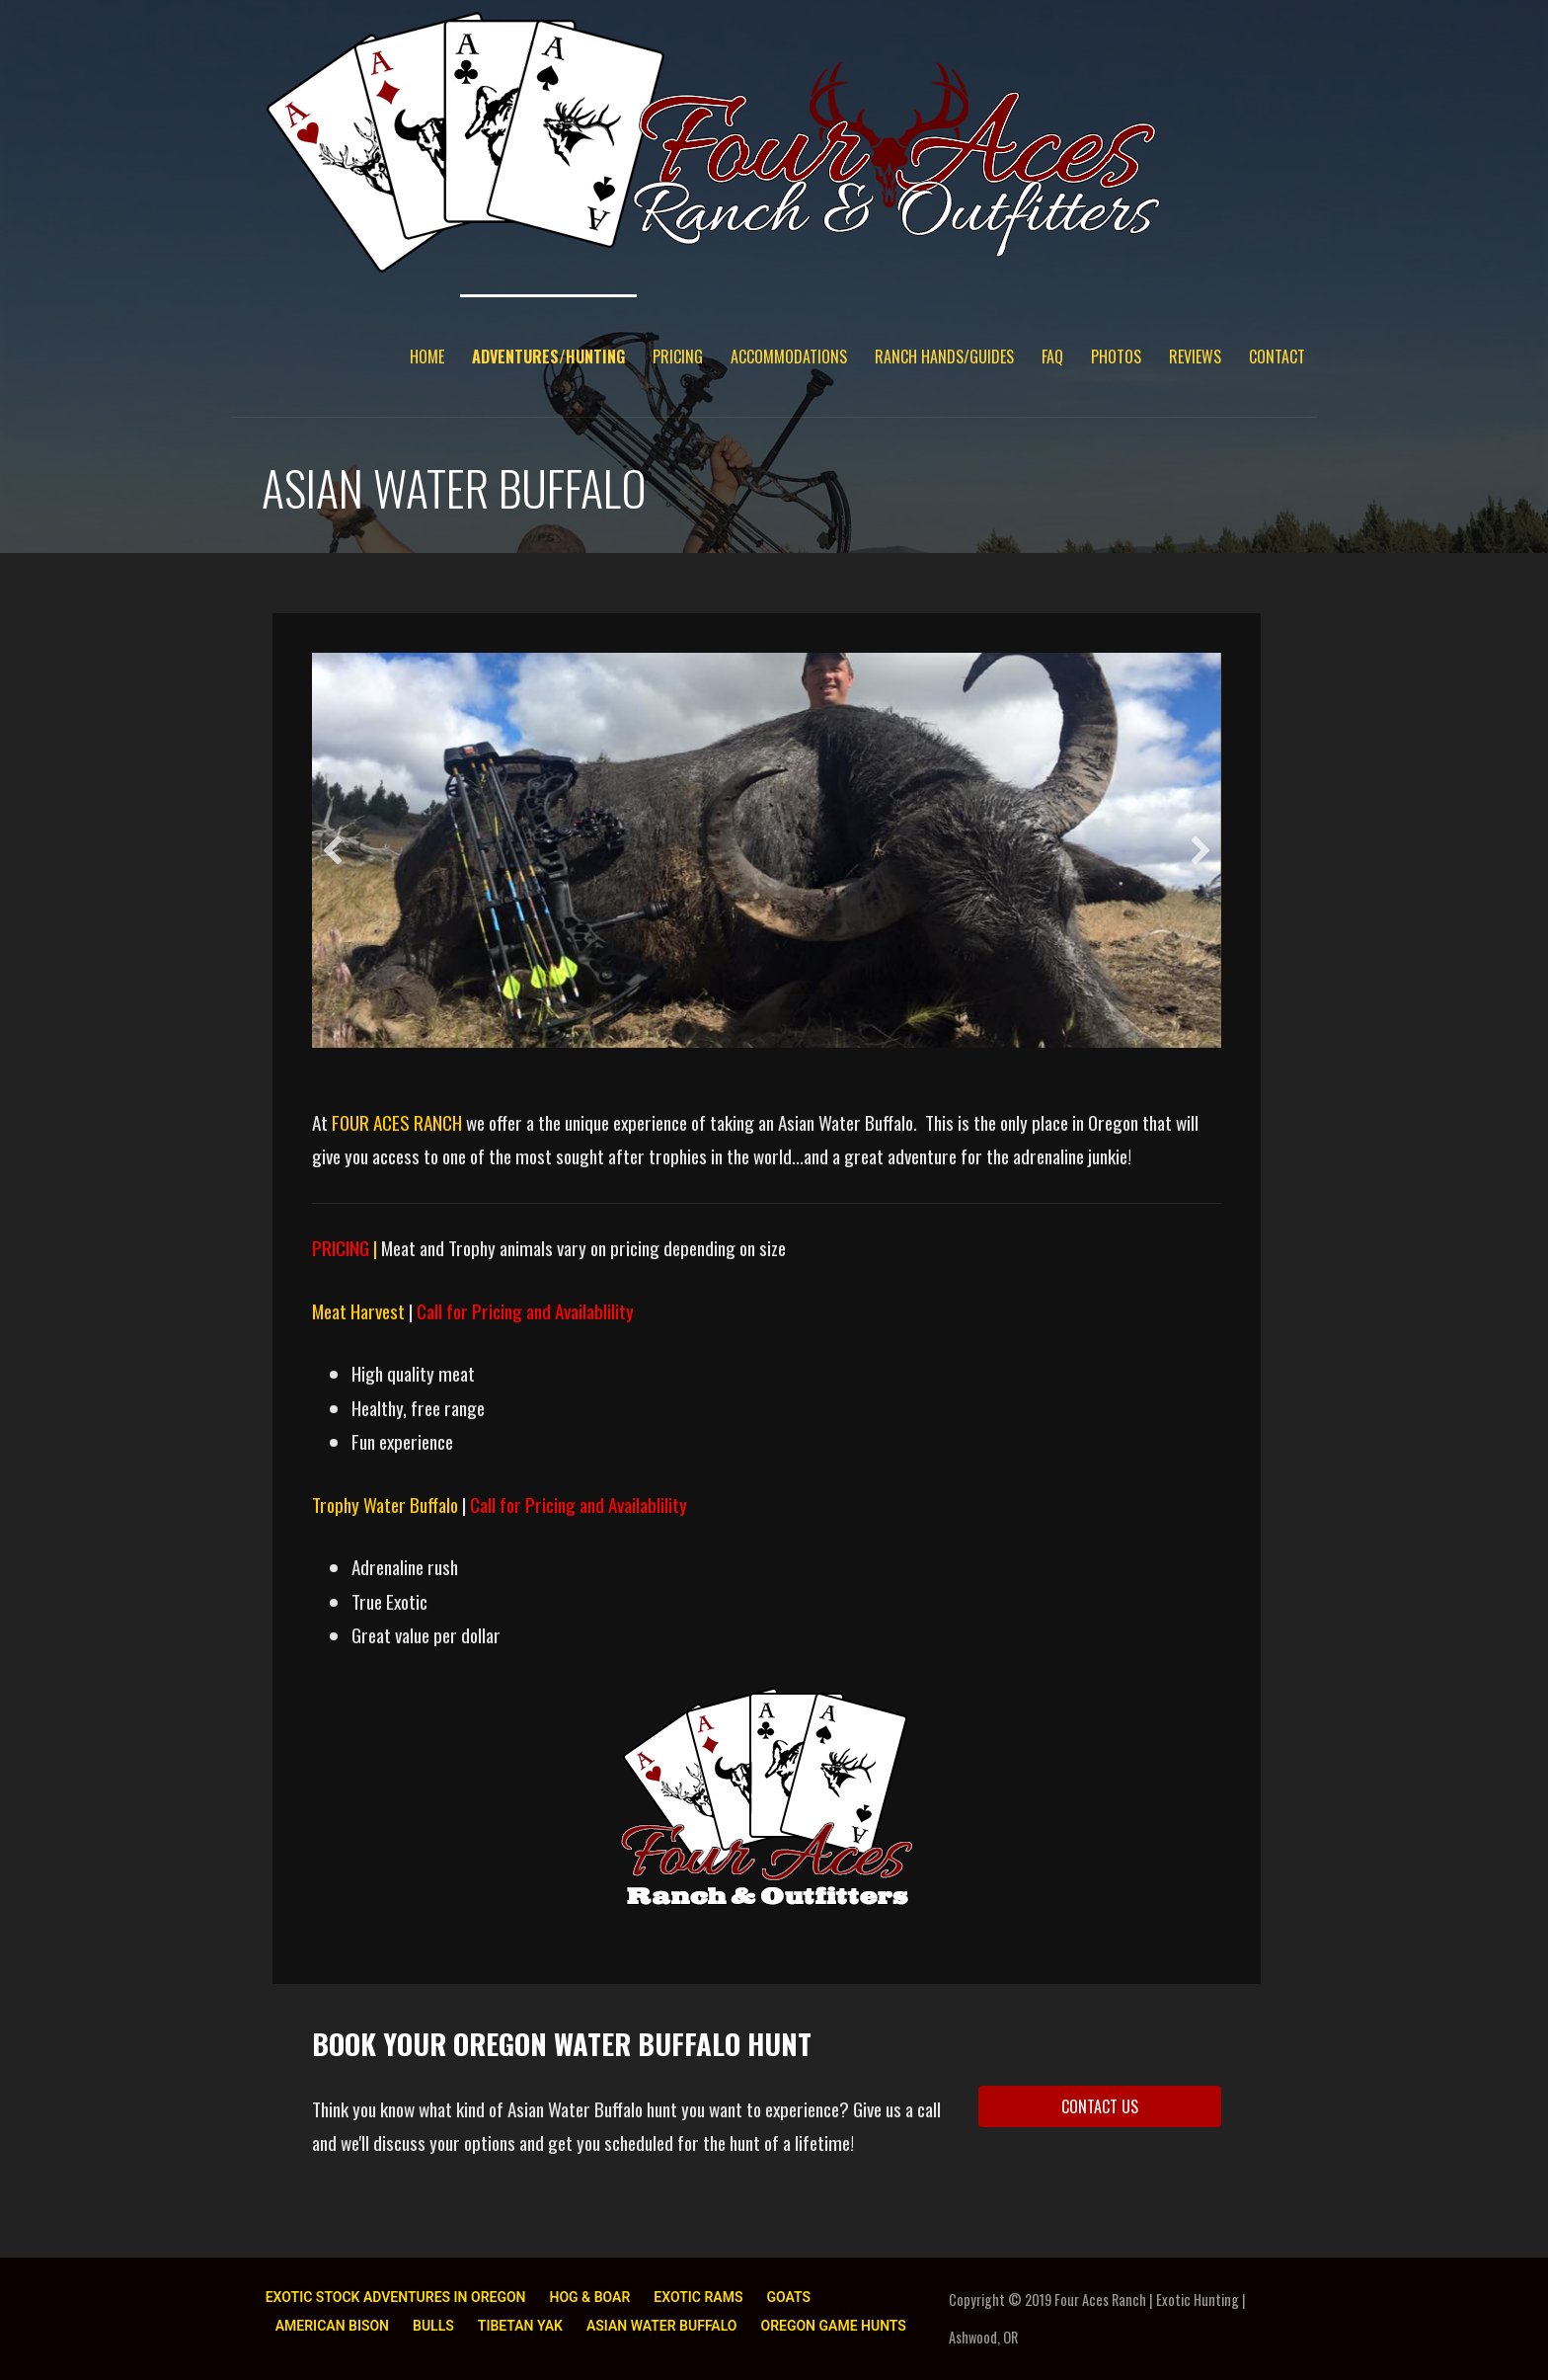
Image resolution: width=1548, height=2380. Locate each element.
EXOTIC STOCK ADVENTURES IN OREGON (396, 2297)
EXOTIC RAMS (698, 2297)
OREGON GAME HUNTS (832, 2326)
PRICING (678, 356)
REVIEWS (1195, 356)
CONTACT (1277, 356)
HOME (427, 356)
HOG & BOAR (590, 2297)
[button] (332, 850)
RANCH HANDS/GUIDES (944, 356)
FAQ (1052, 356)
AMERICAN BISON (332, 2326)
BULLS (433, 2326)
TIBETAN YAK (520, 2326)
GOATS (788, 2297)
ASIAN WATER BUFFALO (661, 2326)
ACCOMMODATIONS (789, 356)
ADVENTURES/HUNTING (548, 356)
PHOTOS (1116, 356)
